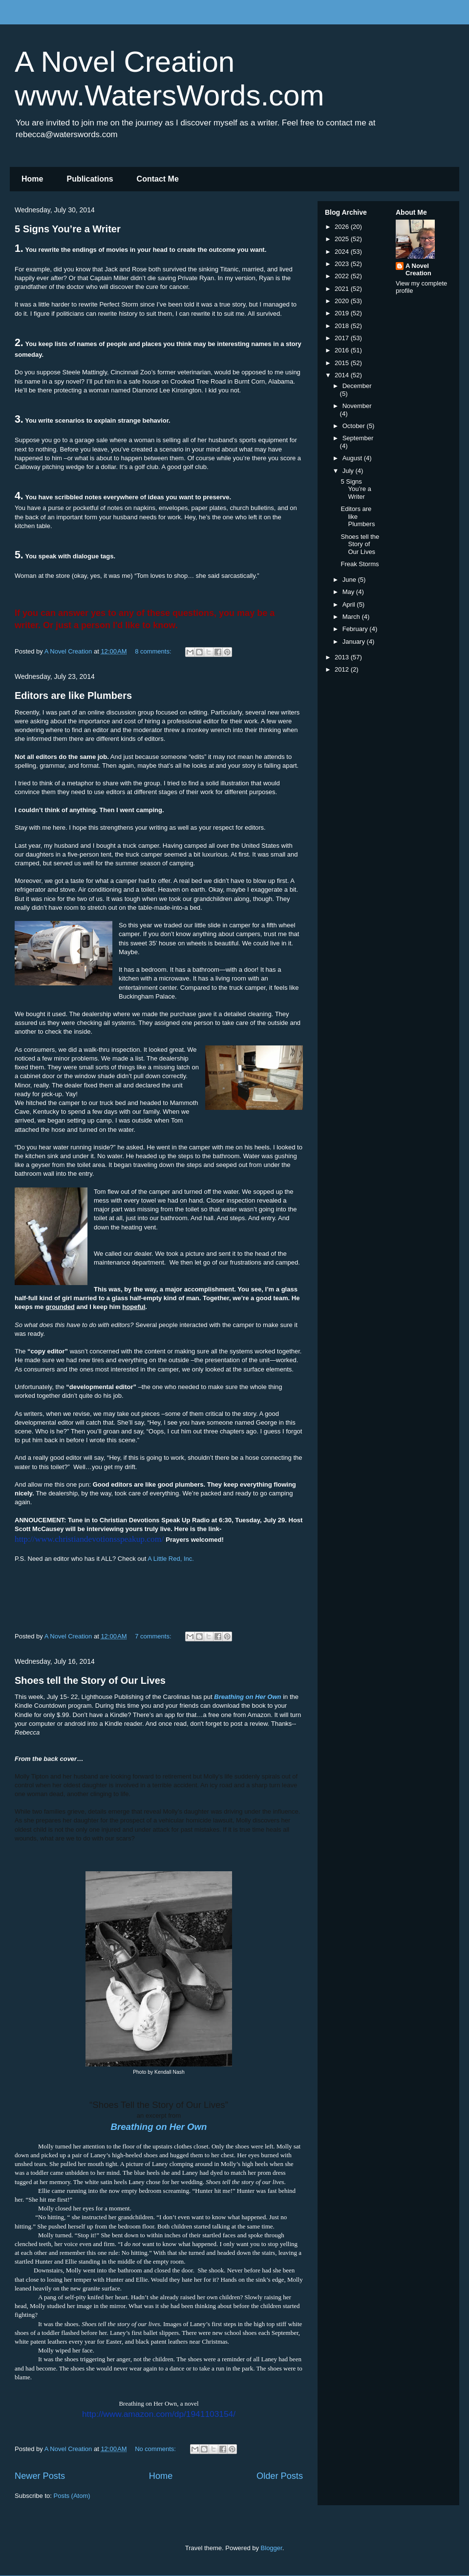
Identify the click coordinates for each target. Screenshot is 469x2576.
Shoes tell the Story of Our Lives (90, 1680)
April (349, 604)
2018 (343, 325)
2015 (343, 363)
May (349, 591)
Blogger (271, 2548)
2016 (343, 350)
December (357, 385)
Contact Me (158, 179)
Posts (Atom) (72, 2495)
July (349, 470)
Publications (89, 179)
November (357, 405)
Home (32, 179)
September (358, 438)
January (354, 641)
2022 (343, 276)
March (352, 616)
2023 (343, 263)
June (350, 579)
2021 (343, 288)
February (356, 629)
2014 (343, 375)
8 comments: (154, 651)
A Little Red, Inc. (171, 1558)
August (353, 458)
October (354, 425)
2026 (343, 226)
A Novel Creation (418, 269)
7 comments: (154, 1636)
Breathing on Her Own (159, 2127)
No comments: (156, 2449)
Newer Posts (40, 2476)
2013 (343, 657)
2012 (343, 669)
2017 (343, 338)
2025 (343, 239)
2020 (343, 301)
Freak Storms (360, 564)
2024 (343, 251)
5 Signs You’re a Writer (68, 229)
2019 (343, 313)
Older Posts (279, 2476)
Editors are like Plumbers (73, 695)
